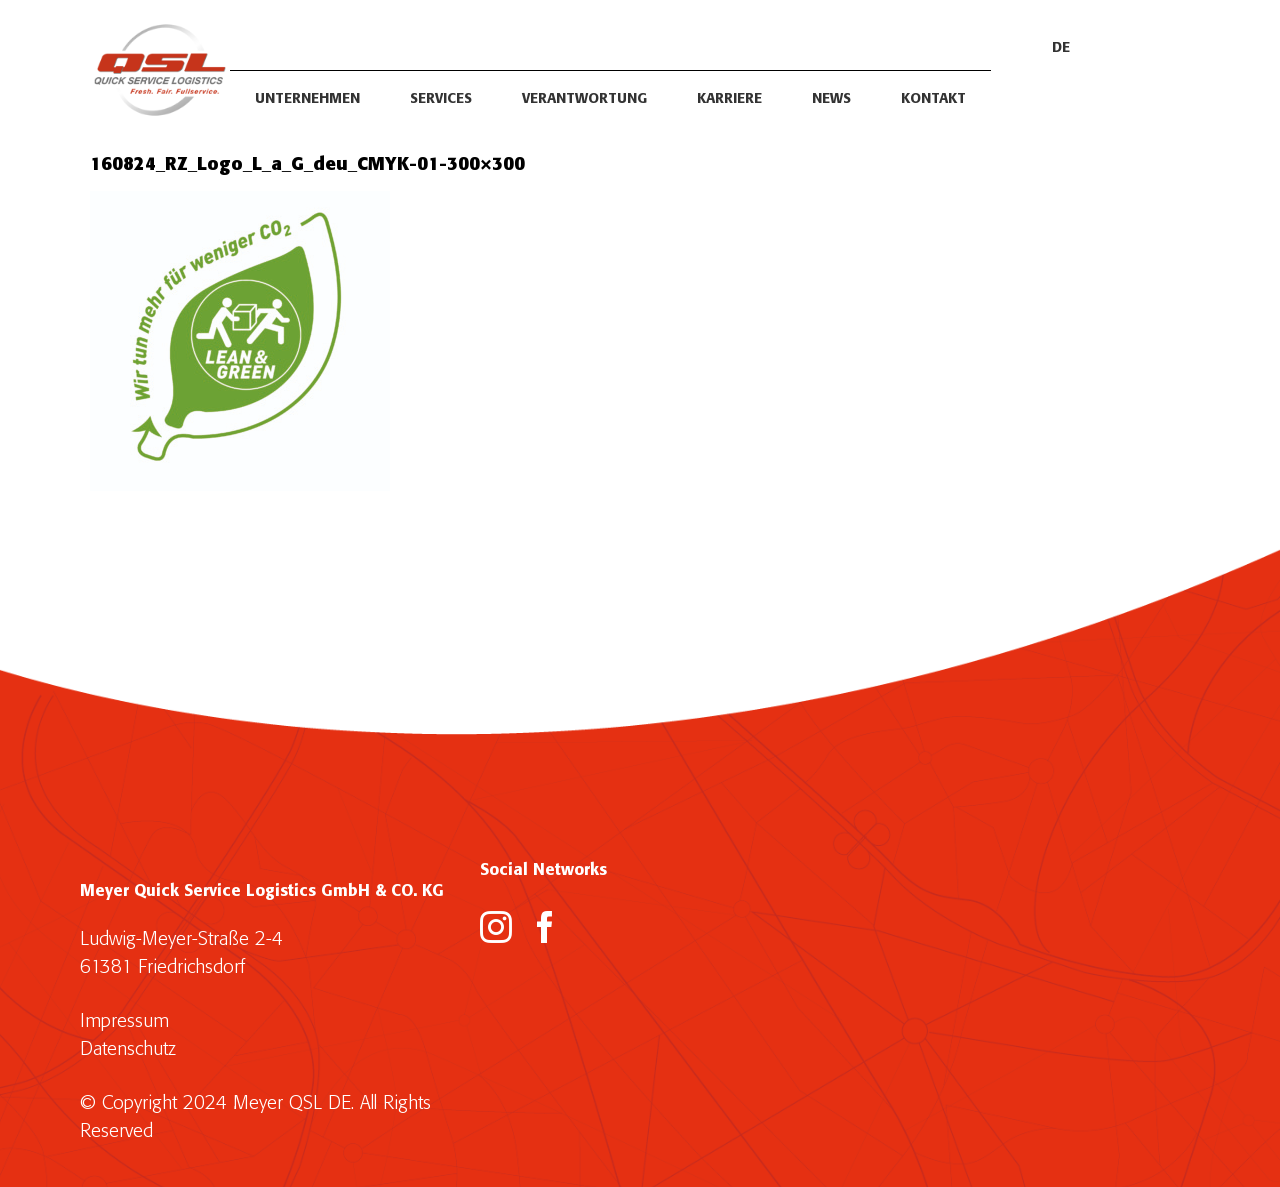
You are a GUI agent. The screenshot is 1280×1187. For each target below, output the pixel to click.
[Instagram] (496, 927)
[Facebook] (545, 927)
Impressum (124, 1021)
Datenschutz (128, 1049)
